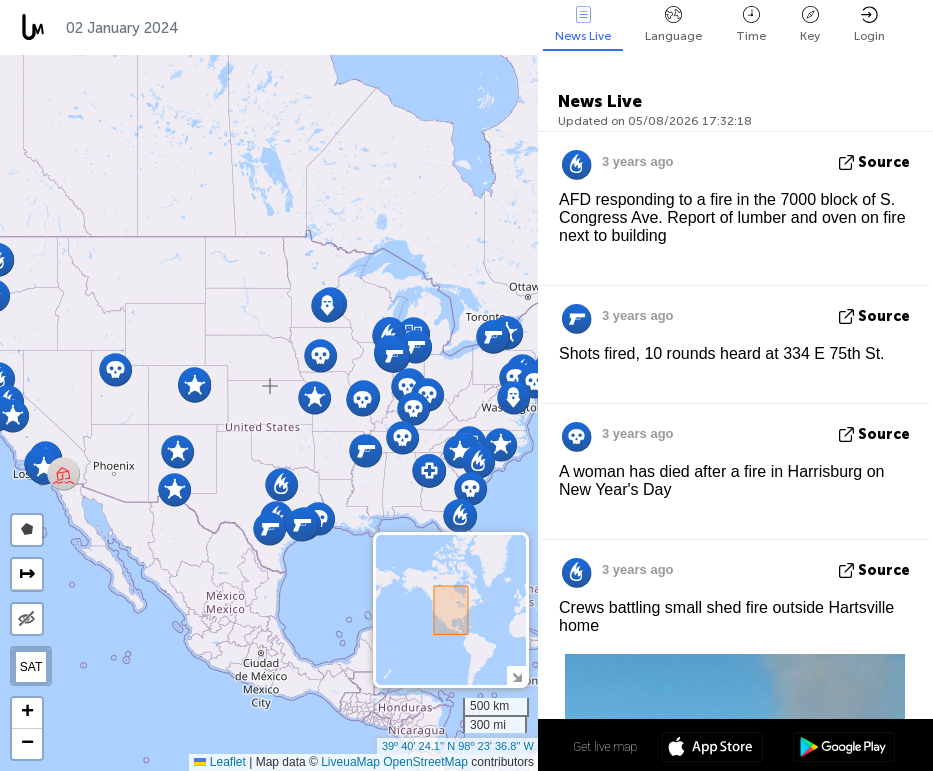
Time (751, 24)
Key (810, 24)
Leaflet (219, 762)
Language (673, 24)
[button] (281, 484)
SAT (31, 667)
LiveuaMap (350, 762)
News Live (583, 24)
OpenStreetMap (425, 762)
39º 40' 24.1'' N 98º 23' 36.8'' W (458, 746)
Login (869, 24)
